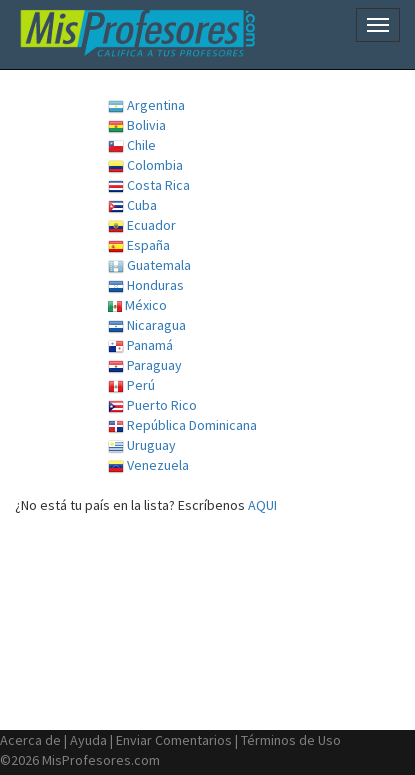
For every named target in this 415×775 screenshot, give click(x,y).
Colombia (145, 165)
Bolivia (137, 125)
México (137, 305)
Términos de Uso (291, 740)
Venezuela (148, 465)
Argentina (146, 105)
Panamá (140, 345)
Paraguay (145, 365)
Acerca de (30, 740)
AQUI (262, 505)
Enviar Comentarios (174, 740)
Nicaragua (147, 325)
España (139, 245)
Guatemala (149, 265)
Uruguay (142, 445)
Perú (131, 385)
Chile (132, 145)
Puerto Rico (152, 405)
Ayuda (88, 740)
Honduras (146, 285)
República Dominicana (182, 425)
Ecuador (142, 225)
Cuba (132, 205)
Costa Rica (149, 185)
